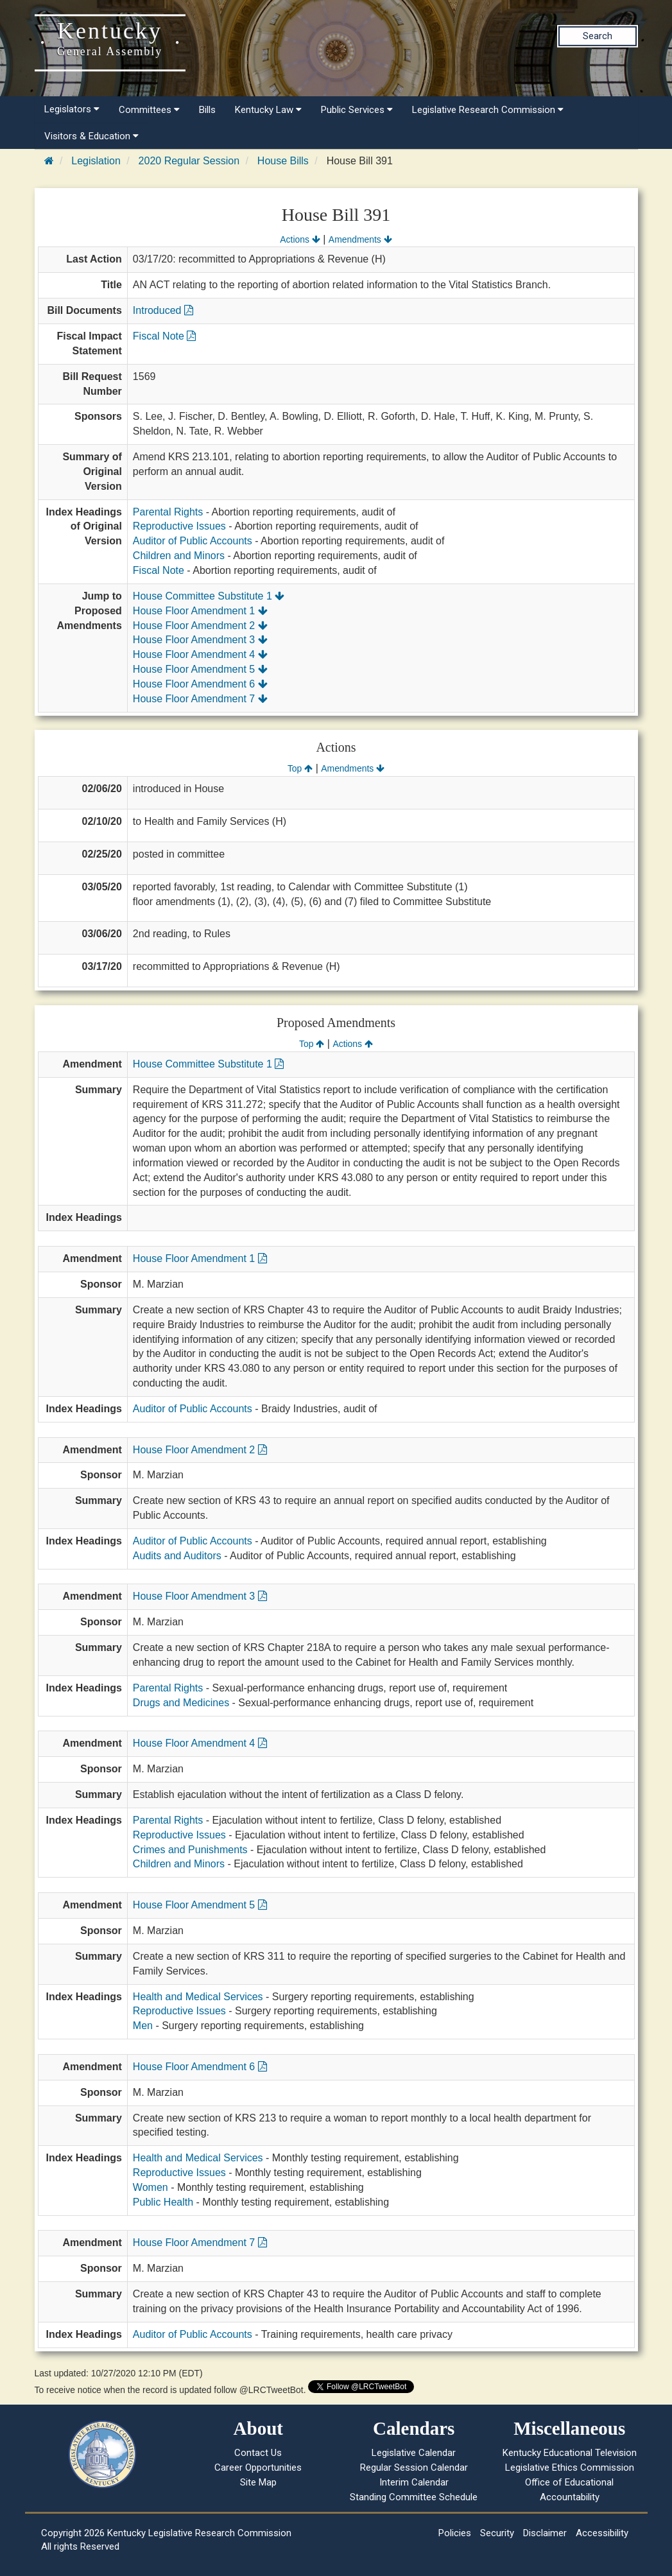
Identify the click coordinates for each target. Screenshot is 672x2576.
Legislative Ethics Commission (569, 2467)
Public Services (357, 110)
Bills (207, 110)
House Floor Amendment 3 (200, 639)
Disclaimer (545, 2533)
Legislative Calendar (414, 2453)
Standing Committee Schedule (414, 2497)
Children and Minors (179, 555)
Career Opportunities (258, 2467)
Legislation (96, 160)
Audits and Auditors (177, 1555)
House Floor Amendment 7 (200, 698)
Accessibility (602, 2533)
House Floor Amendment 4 (200, 654)
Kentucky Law (268, 110)
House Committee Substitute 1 (208, 596)
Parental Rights (168, 511)
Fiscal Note (164, 336)
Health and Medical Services (198, 1996)
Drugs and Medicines (181, 1702)
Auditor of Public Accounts (192, 540)
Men (143, 2025)
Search (597, 36)
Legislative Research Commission (488, 110)
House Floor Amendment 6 (200, 684)
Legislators (71, 109)
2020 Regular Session (189, 160)
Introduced (163, 310)
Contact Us (258, 2453)
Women (150, 2187)
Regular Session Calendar (414, 2467)
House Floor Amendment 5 (200, 669)
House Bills (283, 160)
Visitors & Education (91, 136)
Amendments (360, 239)
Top (300, 768)
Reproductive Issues (179, 526)
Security (497, 2533)
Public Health (163, 2202)
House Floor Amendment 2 (200, 625)
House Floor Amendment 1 (200, 610)
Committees (149, 110)
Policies (454, 2533)
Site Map (258, 2482)
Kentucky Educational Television (570, 2453)
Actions (300, 239)
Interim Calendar (414, 2482)
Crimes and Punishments (190, 1849)
